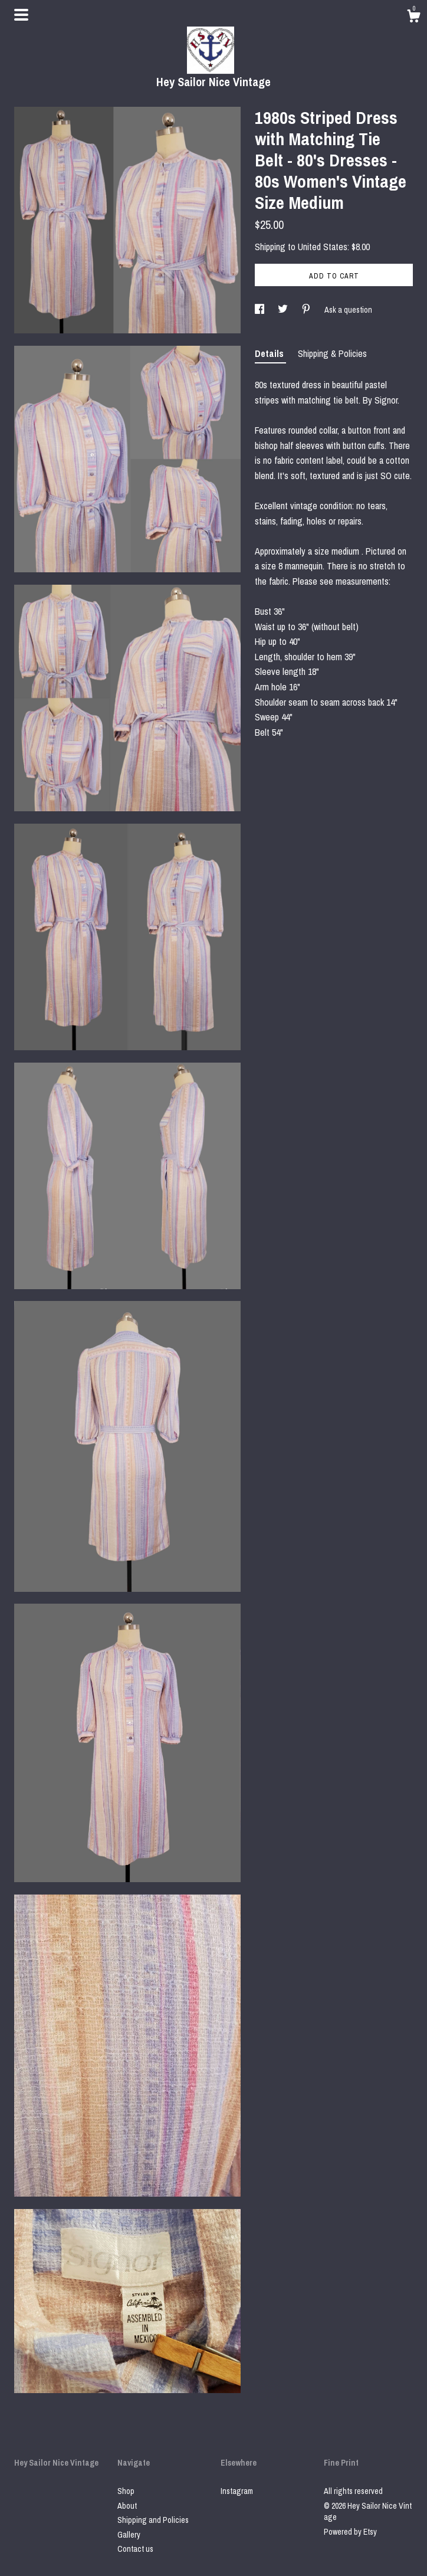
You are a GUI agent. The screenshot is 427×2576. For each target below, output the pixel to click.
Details (270, 353)
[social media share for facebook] (260, 309)
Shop (125, 2491)
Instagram (237, 2491)
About (127, 2505)
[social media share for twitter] (284, 309)
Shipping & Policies (332, 353)
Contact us (135, 2549)
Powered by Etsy (350, 2531)
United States (322, 246)
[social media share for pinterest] (307, 309)
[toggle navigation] (21, 15)
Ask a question (348, 309)
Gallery (128, 2534)
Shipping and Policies (153, 2520)
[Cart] (413, 18)
